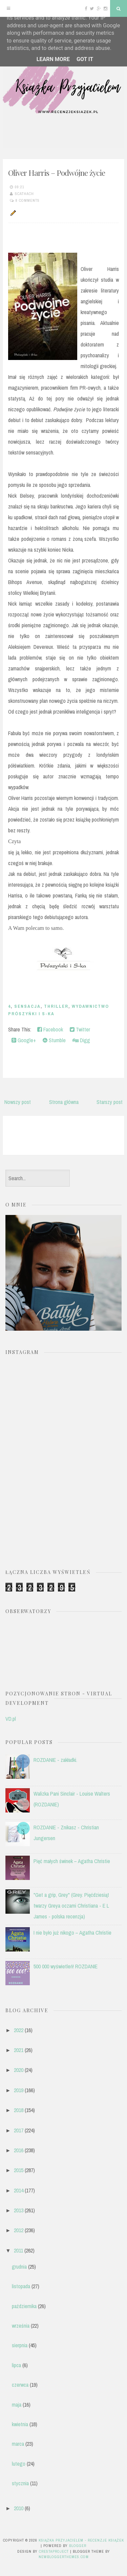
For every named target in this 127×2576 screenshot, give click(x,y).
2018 (18, 2110)
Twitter (80, 1029)
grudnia (19, 2266)
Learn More (53, 59)
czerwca (20, 2384)
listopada (21, 2286)
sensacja (27, 1006)
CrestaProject (54, 2551)
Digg (81, 1040)
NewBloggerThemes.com (64, 2556)
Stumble (54, 1040)
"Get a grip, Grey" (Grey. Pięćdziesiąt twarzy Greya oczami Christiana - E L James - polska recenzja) (71, 1905)
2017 (18, 2130)
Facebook (50, 1029)
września (20, 2325)
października (24, 2306)
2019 (18, 2090)
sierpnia (19, 2345)
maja (16, 2404)
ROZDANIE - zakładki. (55, 1760)
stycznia (20, 2483)
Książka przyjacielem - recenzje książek (81, 2540)
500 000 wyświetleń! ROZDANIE (66, 1966)
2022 (18, 2030)
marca (18, 2443)
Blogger (77, 2545)
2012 (18, 2230)
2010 (18, 2508)
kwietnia (20, 2424)
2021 (18, 2050)
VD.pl (10, 1718)
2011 (18, 2250)
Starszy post (110, 1102)
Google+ (24, 1040)
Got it (85, 59)
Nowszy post (17, 1102)
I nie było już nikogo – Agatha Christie (72, 1932)
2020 (18, 2070)
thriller (56, 1006)
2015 (18, 2170)
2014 (18, 2190)
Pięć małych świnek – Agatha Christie (72, 1861)
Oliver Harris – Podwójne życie (56, 172)
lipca (16, 2365)
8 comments (28, 200)
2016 (18, 2150)
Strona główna (64, 1102)
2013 (18, 2210)
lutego (18, 2463)
